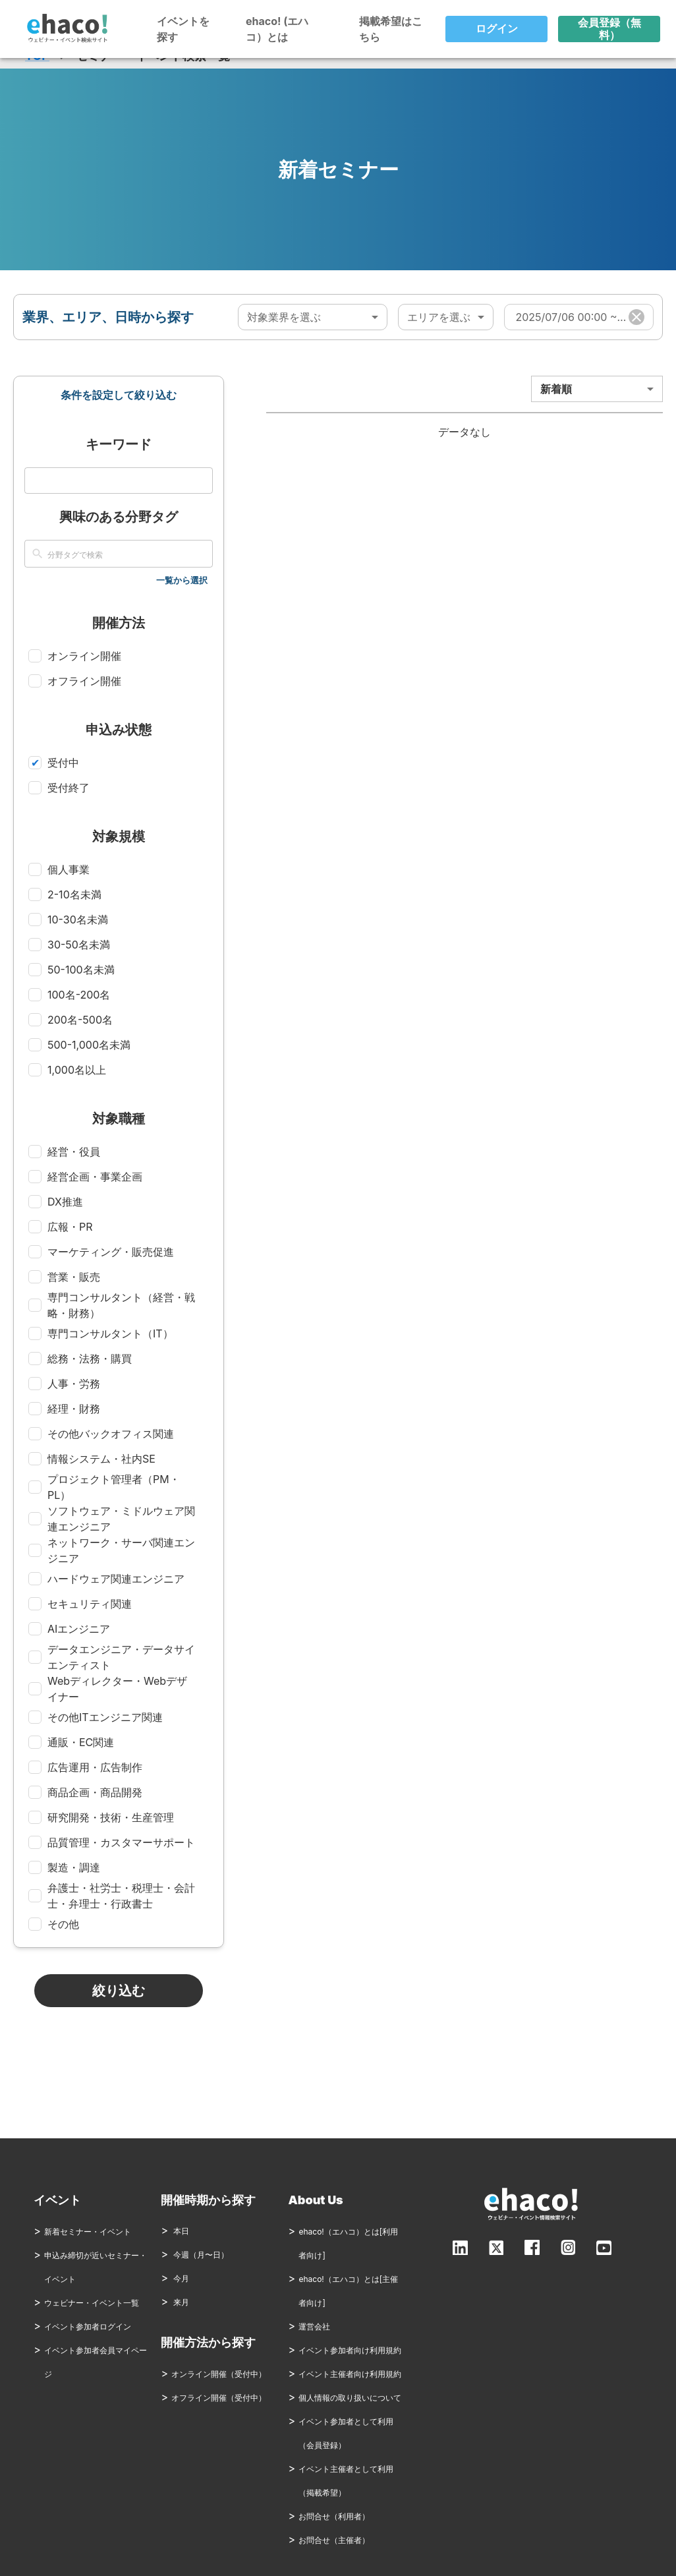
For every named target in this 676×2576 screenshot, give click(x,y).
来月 (175, 2302)
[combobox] (312, 317)
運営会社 (314, 2326)
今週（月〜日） (195, 2255)
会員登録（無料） (609, 29)
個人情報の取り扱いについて (349, 2398)
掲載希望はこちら (390, 29)
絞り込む (118, 1990)
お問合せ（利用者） (334, 2516)
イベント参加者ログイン (87, 2326)
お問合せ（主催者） (334, 2540)
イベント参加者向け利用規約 (349, 2350)
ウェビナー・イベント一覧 (91, 2303)
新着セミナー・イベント (87, 2232)
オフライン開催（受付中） (218, 2398)
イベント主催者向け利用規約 (349, 2374)
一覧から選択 (182, 580)
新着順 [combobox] (556, 388)
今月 (175, 2278)
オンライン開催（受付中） (218, 2374)
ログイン (496, 29)
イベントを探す (183, 29)
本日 (175, 2231)
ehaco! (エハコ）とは (277, 29)
